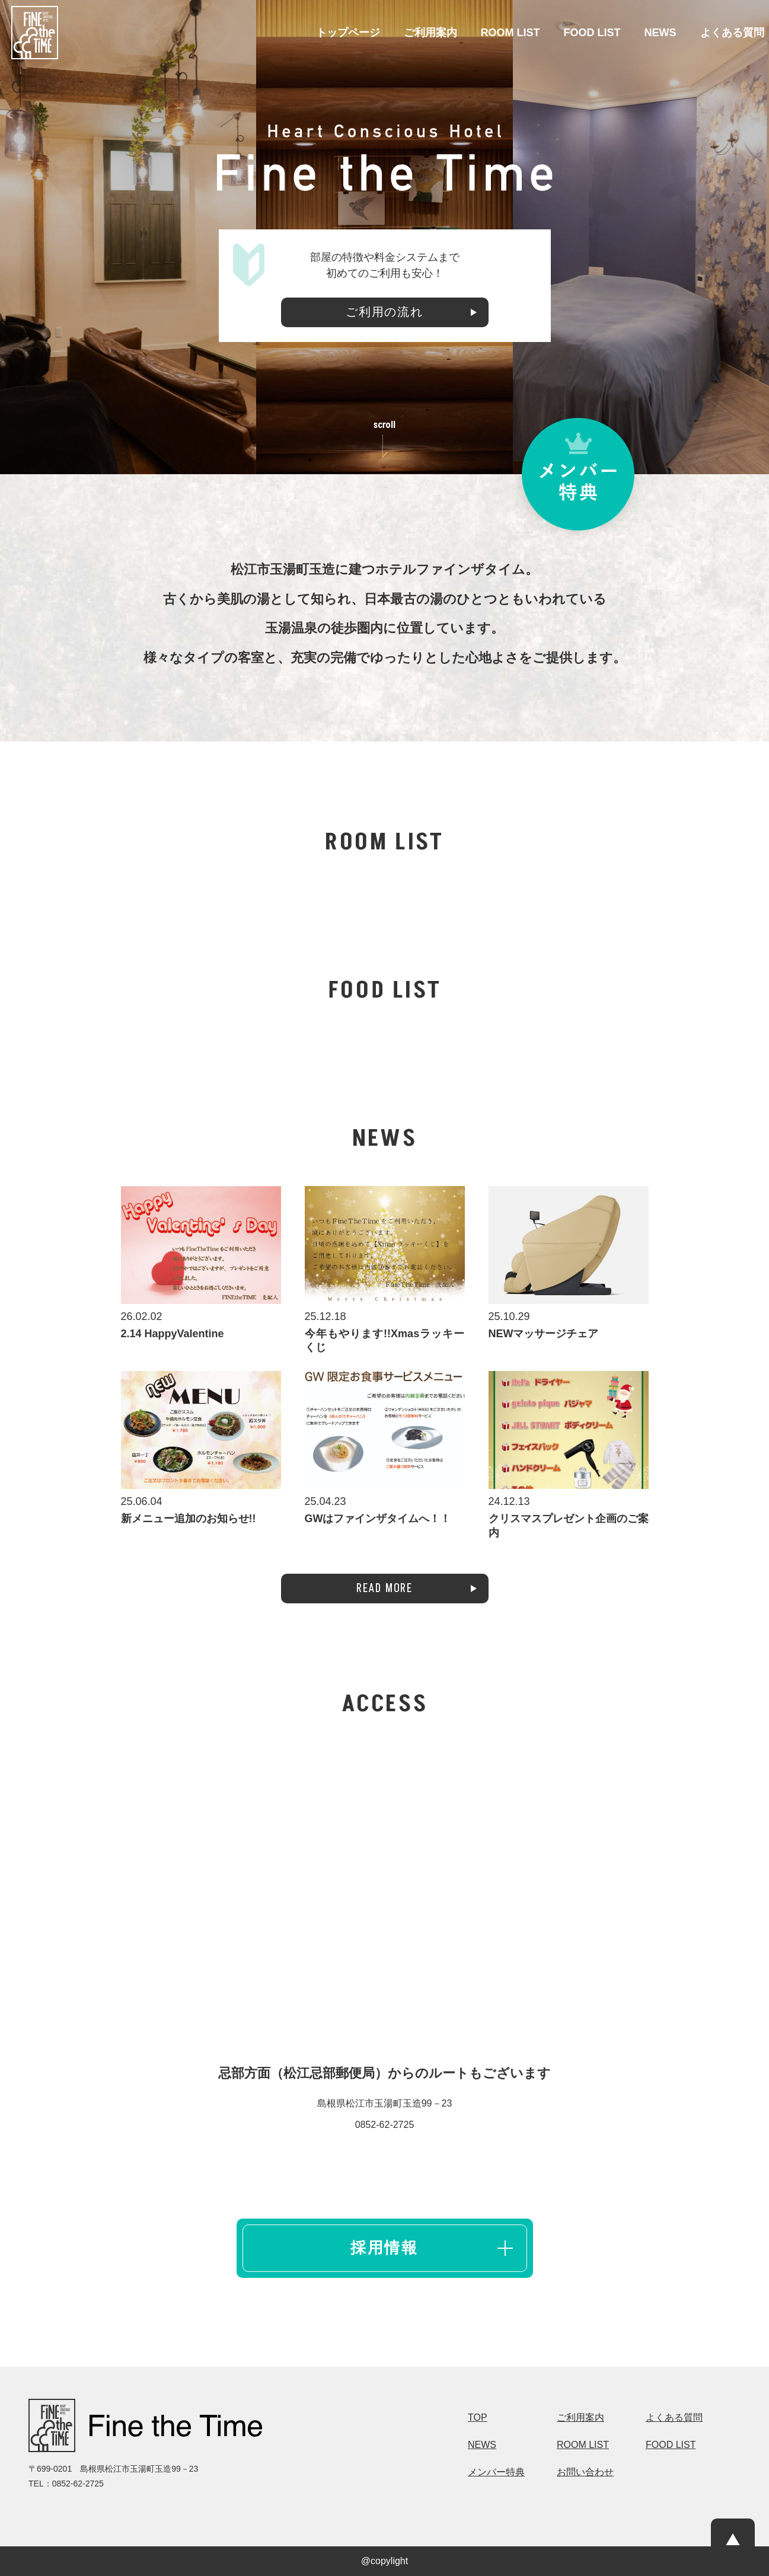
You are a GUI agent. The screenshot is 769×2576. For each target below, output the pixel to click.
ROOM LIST (510, 33)
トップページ (348, 33)
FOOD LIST (592, 33)
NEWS (660, 33)
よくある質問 (732, 33)
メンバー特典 (496, 2472)
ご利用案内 (430, 33)
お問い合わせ (585, 2472)
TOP (477, 2417)
